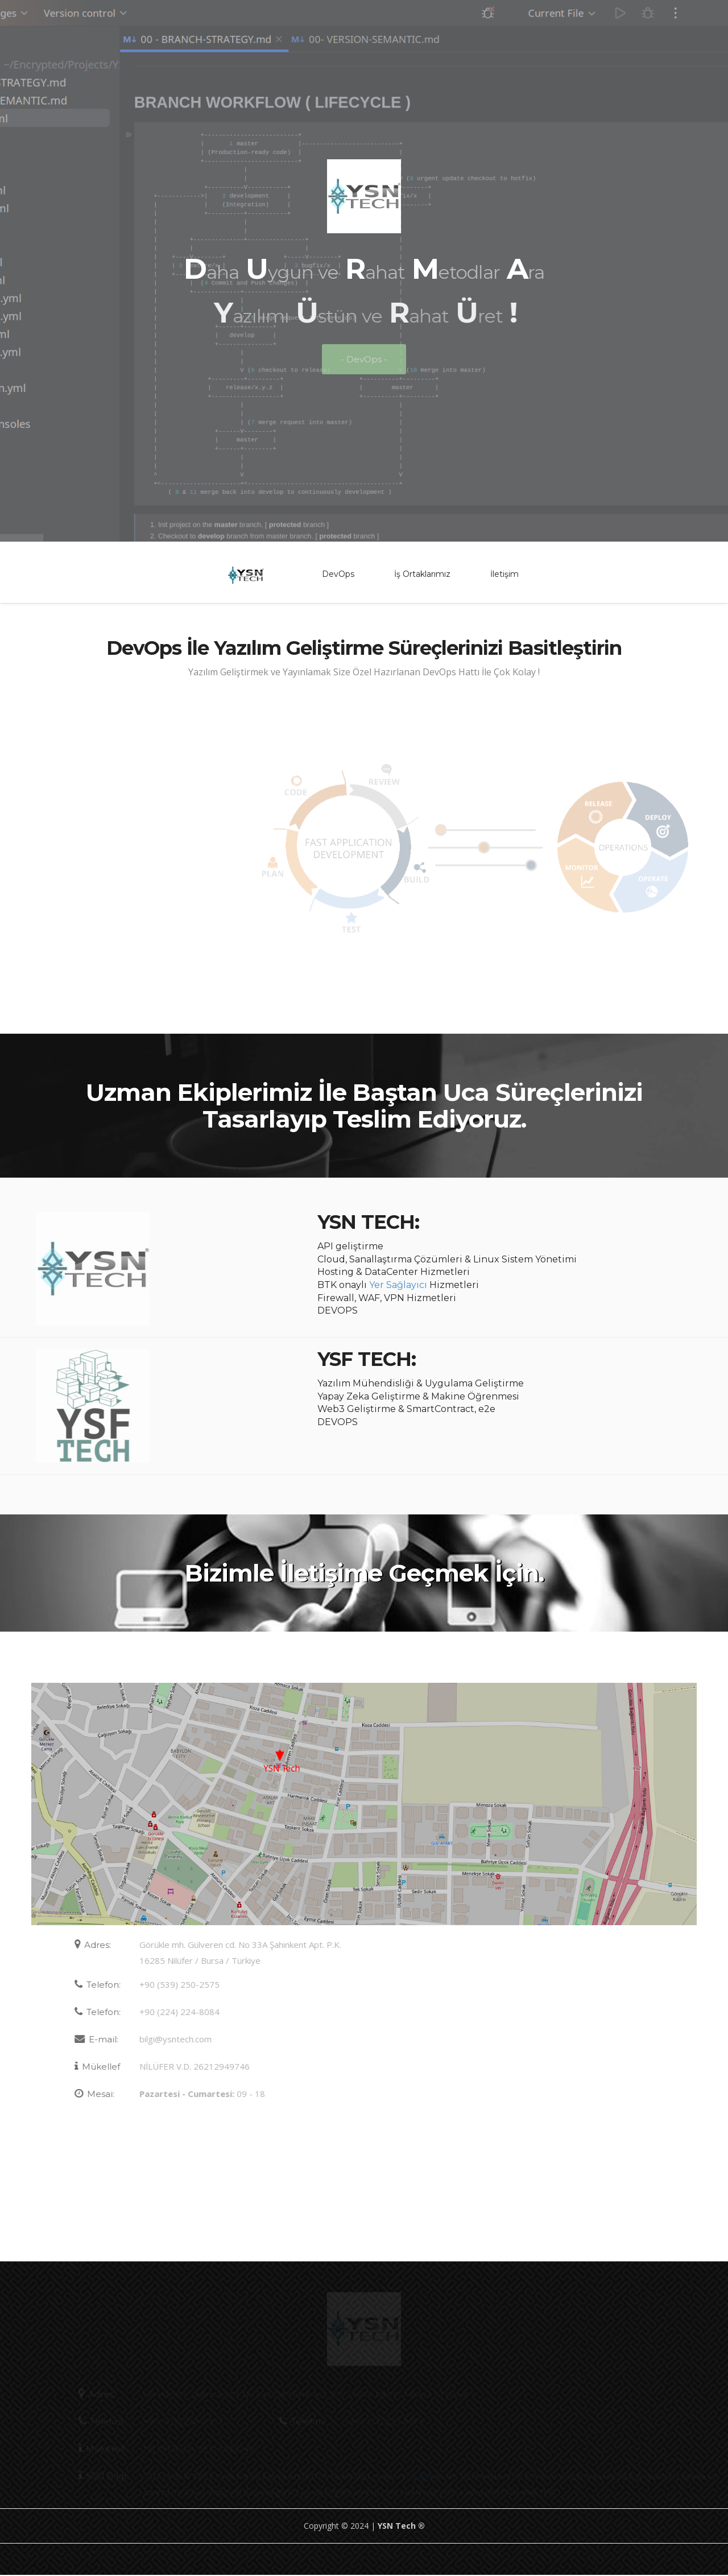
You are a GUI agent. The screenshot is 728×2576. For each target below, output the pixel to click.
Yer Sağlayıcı (398, 1286)
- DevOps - (364, 367)
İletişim (504, 576)
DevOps (338, 576)
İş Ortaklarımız (422, 576)
